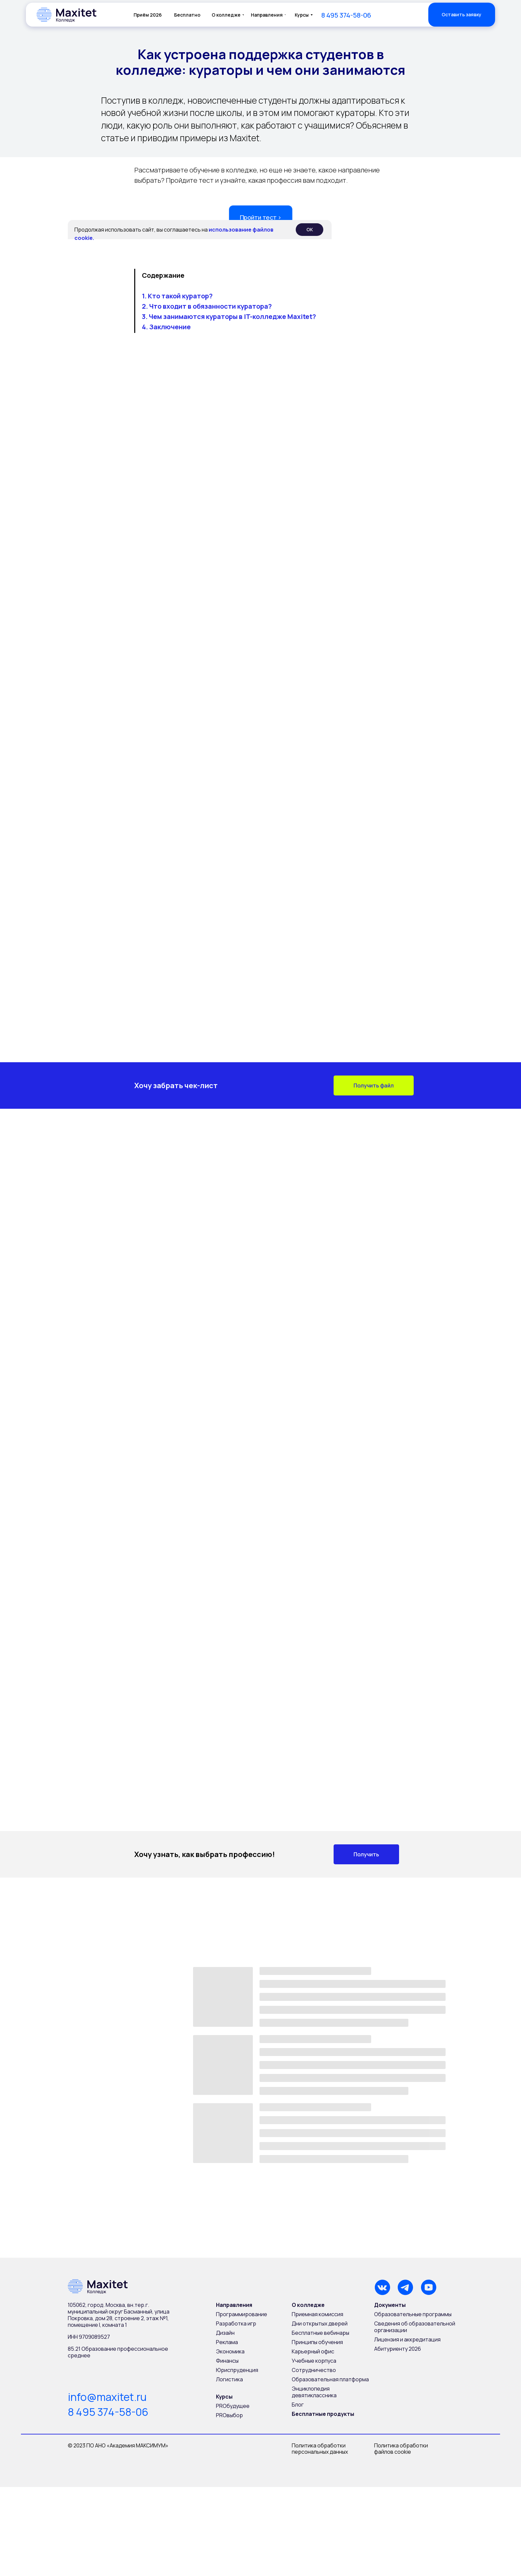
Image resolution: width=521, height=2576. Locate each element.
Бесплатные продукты (323, 2414)
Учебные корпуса (314, 2360)
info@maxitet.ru (107, 2397)
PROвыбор (229, 2415)
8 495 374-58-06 (108, 2412)
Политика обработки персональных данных (320, 2448)
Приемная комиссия (317, 2314)
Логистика (229, 2379)
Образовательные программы (413, 2314)
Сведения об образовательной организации (414, 2327)
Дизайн (225, 2332)
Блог (298, 2404)
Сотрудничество (314, 2370)
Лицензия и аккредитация (407, 2339)
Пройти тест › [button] (261, 217)
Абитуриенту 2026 (397, 2348)
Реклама (227, 2342)
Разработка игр (236, 2323)
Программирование (241, 2314)
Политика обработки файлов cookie (402, 2448)
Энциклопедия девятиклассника (314, 2392)
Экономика (230, 2351)
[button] (461, 15)
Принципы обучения (317, 2342)
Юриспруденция (237, 2370)
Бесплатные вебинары (320, 2332)
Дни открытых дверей (320, 2323)
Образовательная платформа (330, 2379)
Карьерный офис (313, 2351)
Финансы (227, 2360)
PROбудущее (233, 2406)
